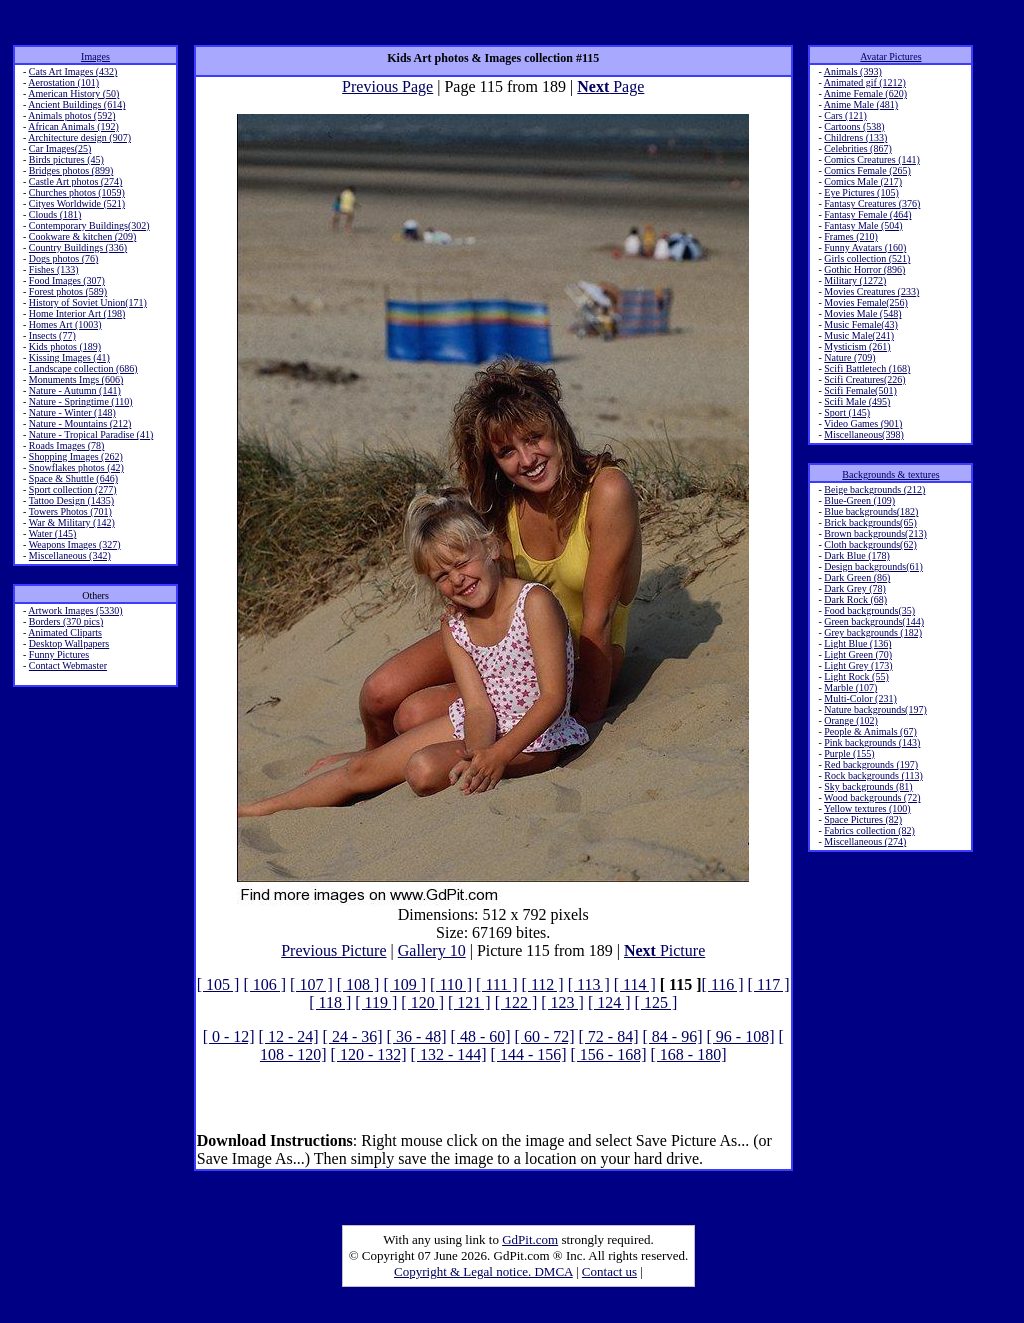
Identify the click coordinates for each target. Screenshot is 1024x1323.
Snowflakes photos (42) (76, 467)
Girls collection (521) (867, 258)
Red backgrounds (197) (871, 764)
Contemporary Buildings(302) (89, 225)
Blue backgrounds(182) (871, 511)
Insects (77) (52, 335)
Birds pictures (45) (66, 159)
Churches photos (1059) (77, 192)
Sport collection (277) (73, 489)
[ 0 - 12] (229, 1036)
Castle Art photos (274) (76, 181)
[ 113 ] (589, 984)
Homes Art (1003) (65, 324)
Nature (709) (849, 357)
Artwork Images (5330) (75, 610)
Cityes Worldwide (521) (77, 203)
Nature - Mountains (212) (80, 423)
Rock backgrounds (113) (873, 775)
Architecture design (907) (79, 137)
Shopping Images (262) (76, 456)
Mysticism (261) (857, 346)
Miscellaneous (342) (70, 555)
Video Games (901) (863, 423)
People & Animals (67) (870, 731)
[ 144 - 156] (529, 1054)
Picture (664, 950)
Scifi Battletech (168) (867, 368)
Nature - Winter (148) (72, 412)
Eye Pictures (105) (861, 192)
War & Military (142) (72, 522)
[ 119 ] (376, 1002)
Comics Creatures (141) (872, 159)
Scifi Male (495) (857, 401)
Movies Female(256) (866, 302)
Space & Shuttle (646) (73, 478)
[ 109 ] (404, 984)
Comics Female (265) (867, 170)
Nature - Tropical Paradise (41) (91, 434)
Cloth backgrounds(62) (870, 544)
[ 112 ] (543, 984)
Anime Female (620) (865, 93)
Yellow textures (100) (867, 808)
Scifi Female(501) (860, 390)
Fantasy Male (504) (863, 225)
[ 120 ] (422, 1002)
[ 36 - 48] (417, 1036)
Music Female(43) (861, 324)
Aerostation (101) (63, 82)
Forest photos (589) (68, 291)
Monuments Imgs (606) (76, 379)
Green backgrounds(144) (874, 621)
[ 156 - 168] (609, 1054)
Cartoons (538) (854, 126)
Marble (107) (850, 687)
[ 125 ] (656, 1002)
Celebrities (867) (857, 148)
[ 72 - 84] (609, 1036)
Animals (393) (853, 71)
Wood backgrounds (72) (872, 797)
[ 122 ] (516, 1002)
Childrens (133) (855, 137)
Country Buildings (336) (78, 247)
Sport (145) (847, 412)
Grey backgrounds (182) (873, 632)
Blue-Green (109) (859, 500)
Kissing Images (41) (69, 357)
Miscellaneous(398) (863, 434)
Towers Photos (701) (70, 511)
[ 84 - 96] (673, 1036)
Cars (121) (845, 115)
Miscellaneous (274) (865, 841)
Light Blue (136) (857, 643)
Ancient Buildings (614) (76, 104)
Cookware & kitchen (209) (82, 236)
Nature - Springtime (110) (81, 401)
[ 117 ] (769, 984)
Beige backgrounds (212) (874, 489)
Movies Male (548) (862, 313)
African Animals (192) (73, 126)
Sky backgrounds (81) (868, 786)
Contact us (609, 1271)
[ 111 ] (496, 984)
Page (610, 86)
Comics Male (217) (863, 181)
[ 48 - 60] (481, 1036)
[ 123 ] (562, 1002)
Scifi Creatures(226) (864, 379)
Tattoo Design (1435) (71, 500)
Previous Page (387, 86)
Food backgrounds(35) (869, 610)
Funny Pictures (59, 654)
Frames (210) (851, 236)
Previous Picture (333, 950)
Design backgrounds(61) (873, 566)
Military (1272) (855, 280)
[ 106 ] (264, 984)
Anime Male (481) (861, 104)
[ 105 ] (218, 984)
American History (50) (73, 93)
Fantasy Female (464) (867, 214)
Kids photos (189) (65, 346)
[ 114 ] (635, 984)
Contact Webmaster (68, 665)
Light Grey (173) (858, 665)
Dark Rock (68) (855, 599)
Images (95, 56)
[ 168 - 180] (689, 1054)
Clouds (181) (55, 214)
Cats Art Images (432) (73, 71)
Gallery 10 (432, 950)
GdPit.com (530, 1239)
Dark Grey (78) (855, 588)
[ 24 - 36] (353, 1036)
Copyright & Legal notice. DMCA (483, 1271)
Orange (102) (851, 720)
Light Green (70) (858, 654)
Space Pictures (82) (863, 819)
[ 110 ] (451, 984)
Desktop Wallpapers (69, 643)
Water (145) (53, 533)
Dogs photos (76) (63, 258)
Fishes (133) (54, 269)
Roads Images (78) (67, 445)
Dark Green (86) (857, 577)
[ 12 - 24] (289, 1036)
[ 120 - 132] (369, 1054)
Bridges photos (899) (71, 170)
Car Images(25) (60, 148)
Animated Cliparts (65, 632)
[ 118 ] (330, 1002)
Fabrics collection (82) (869, 830)
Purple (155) (849, 753)
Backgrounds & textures (890, 474)
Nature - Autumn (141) (75, 390)
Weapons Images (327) (75, 544)
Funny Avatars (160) (865, 247)
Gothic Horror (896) (864, 269)
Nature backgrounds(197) (875, 709)
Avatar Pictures (890, 56)
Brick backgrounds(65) (870, 522)
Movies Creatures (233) (871, 291)
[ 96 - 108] (741, 1036)
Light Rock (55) (856, 676)
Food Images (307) (67, 280)
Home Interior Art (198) (77, 313)
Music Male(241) (859, 335)
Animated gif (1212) (865, 82)
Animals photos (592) (71, 115)
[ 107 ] (311, 984)
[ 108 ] (358, 984)
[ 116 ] (723, 984)
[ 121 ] (469, 1002)
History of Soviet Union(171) (88, 302)
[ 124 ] (609, 1002)
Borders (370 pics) (66, 621)
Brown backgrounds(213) (875, 533)
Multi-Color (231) (860, 698)
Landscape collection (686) (83, 368)
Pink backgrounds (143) (872, 742)
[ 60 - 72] (545, 1036)
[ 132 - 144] (449, 1054)
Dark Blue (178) (857, 555)
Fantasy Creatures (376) (872, 203)
